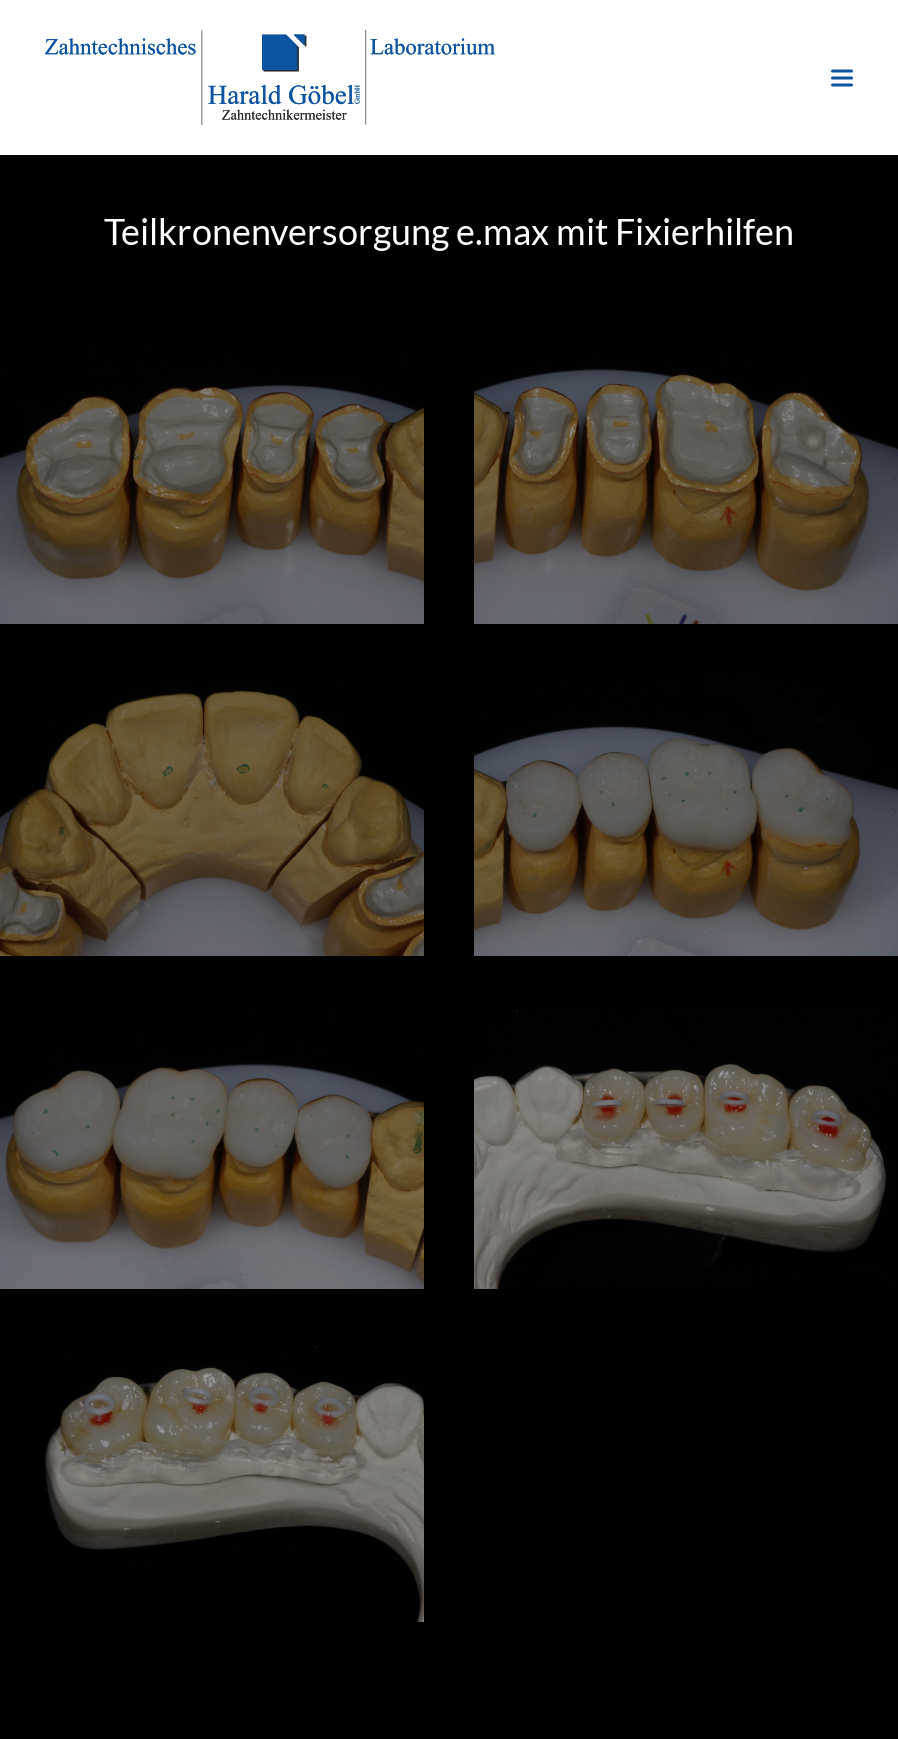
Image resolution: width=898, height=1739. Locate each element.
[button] (842, 77)
